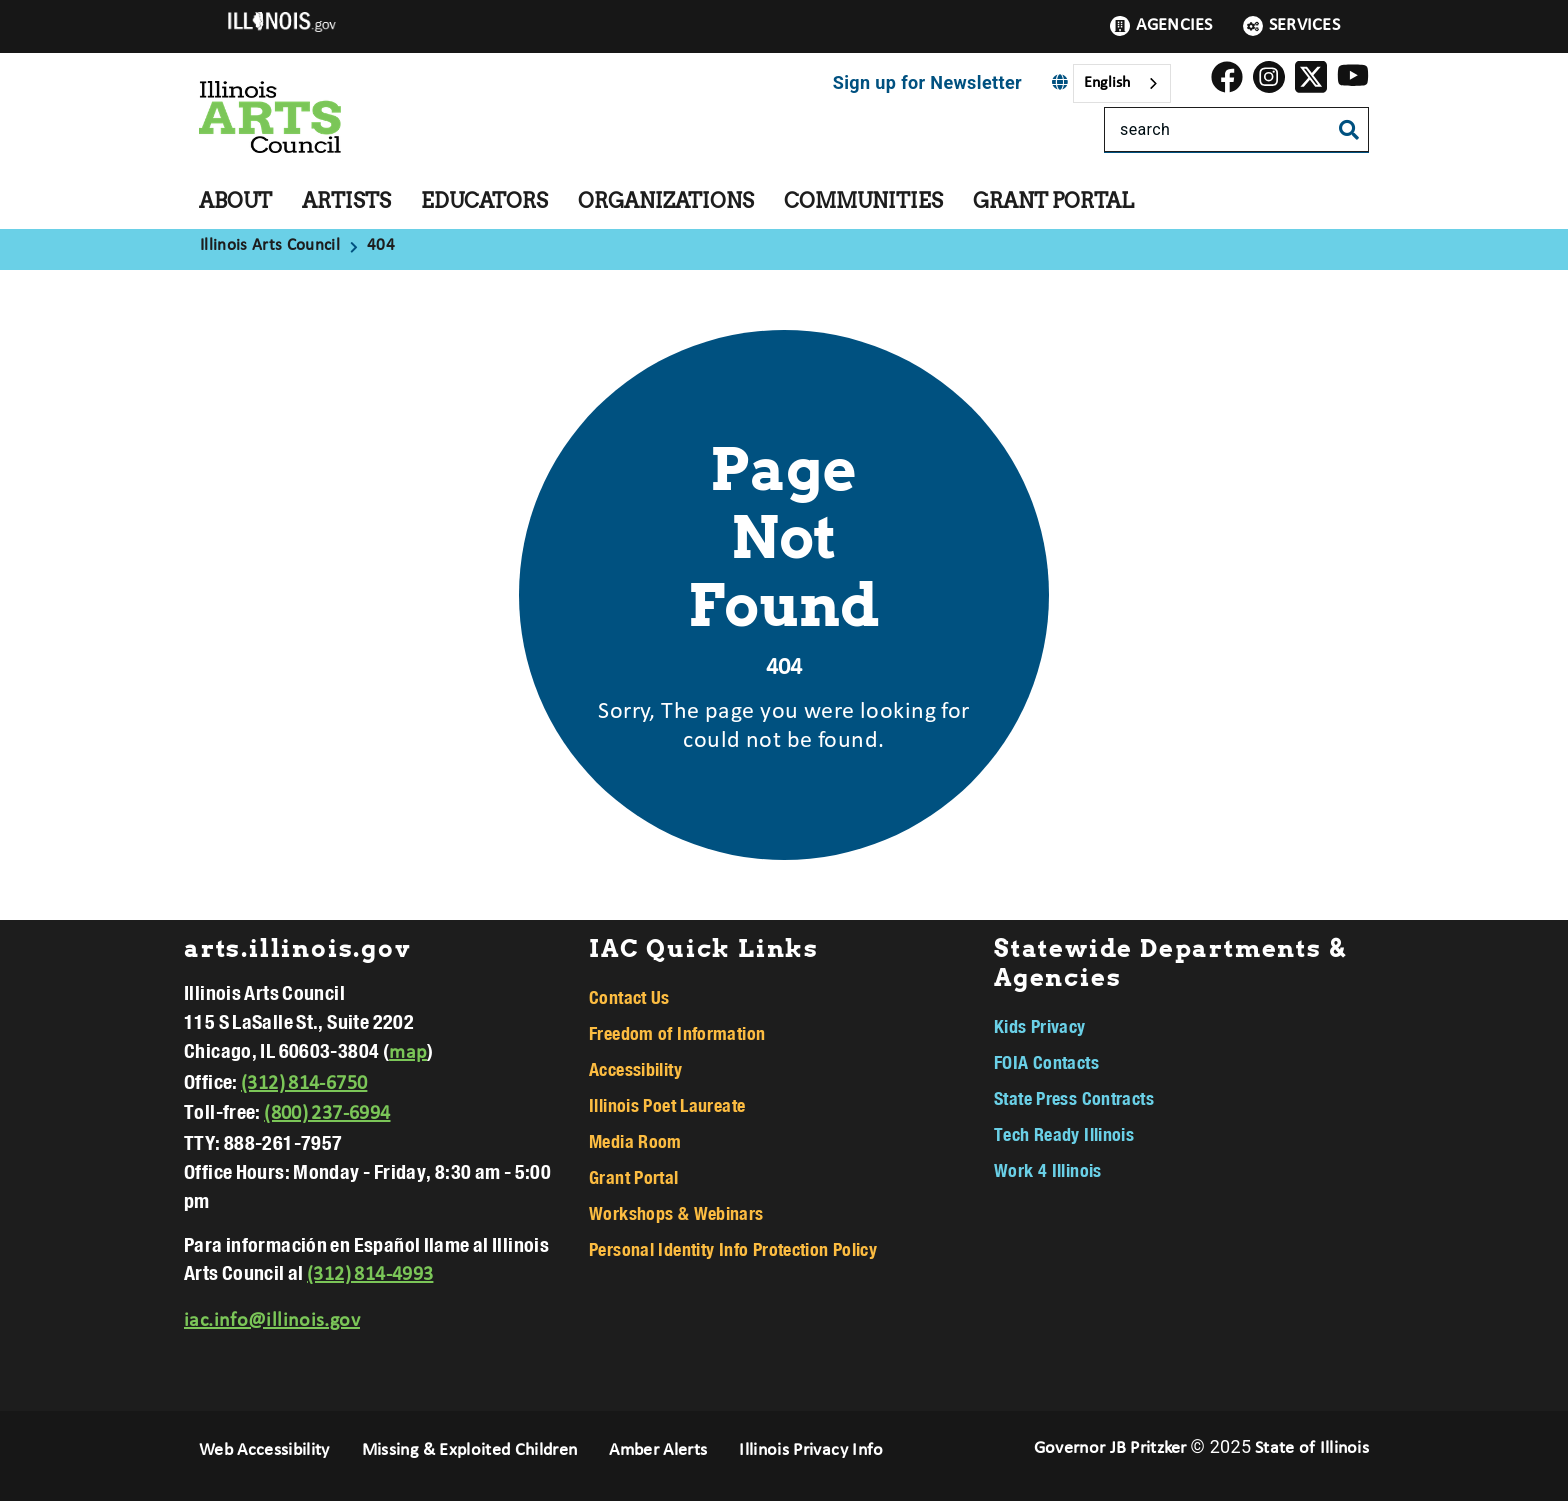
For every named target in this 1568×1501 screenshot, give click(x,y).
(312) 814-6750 (304, 1084)
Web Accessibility (264, 1450)
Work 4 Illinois (1048, 1170)
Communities (863, 201)
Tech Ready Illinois (1064, 1134)
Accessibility (635, 1069)
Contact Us (629, 997)
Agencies (1161, 26)
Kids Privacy (1040, 1026)
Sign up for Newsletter (927, 82)
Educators (484, 201)
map (408, 1053)
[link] (1227, 83)
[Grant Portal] (1149, 197)
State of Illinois (1312, 1448)
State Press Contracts (1074, 1098)
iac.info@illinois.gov (272, 1321)
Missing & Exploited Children (470, 1450)
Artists (346, 201)
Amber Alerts (658, 1450)
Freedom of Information (677, 1033)
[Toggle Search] (1349, 131)
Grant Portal (1053, 201)
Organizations (666, 201)
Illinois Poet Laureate (667, 1105)
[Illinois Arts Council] (272, 247)
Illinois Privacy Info (811, 1450)
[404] (381, 247)
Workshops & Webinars (676, 1213)
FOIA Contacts (1046, 1062)
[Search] (1236, 129)
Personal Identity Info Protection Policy (733, 1249)
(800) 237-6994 (327, 1114)
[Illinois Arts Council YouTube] (1353, 83)
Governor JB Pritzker (1110, 1448)
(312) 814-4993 (370, 1275)
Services (1291, 26)
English (1107, 83)
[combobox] (1122, 83)
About (235, 201)
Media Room (635, 1141)
